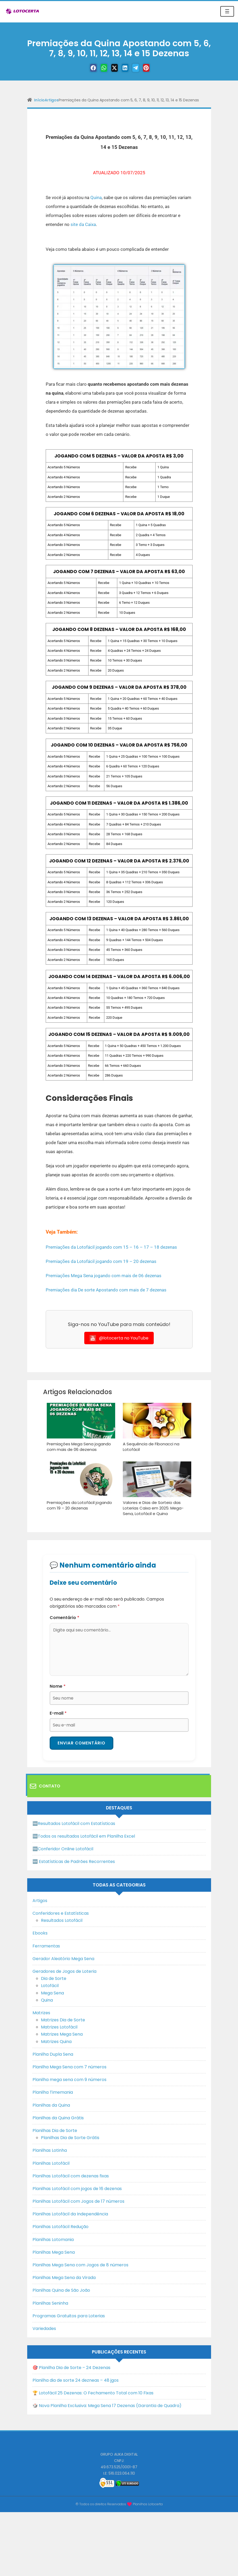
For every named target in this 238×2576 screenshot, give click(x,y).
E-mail (58, 1711)
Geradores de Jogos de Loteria (64, 1970)
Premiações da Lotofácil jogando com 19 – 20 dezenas (101, 1261)
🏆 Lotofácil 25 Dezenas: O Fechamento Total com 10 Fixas (92, 2391)
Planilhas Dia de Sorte (54, 2129)
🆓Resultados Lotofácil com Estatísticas (73, 1822)
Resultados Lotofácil (61, 1919)
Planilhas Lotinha (49, 2149)
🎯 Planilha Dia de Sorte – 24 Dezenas (71, 2366)
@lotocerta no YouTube (119, 1338)
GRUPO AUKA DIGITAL (119, 2453)
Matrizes (41, 2011)
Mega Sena (52, 1991)
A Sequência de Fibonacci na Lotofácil (149, 1446)
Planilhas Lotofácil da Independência (70, 2213)
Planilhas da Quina (51, 2104)
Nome (58, 1684)
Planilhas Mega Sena (53, 2251)
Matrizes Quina (56, 2040)
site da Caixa (83, 224)
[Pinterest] (152, 68)
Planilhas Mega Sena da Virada (64, 2276)
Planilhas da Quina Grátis (58, 2116)
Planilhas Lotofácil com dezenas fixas (70, 2174)
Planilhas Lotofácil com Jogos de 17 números (78, 2200)
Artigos (52, 100)
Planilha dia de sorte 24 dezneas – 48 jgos (75, 2379)
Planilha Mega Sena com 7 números (69, 2065)
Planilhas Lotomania (53, 2238)
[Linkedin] (126, 68)
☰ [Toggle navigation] (227, 11)
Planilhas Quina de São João (61, 2289)
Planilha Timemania (52, 2091)
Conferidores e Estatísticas (60, 1912)
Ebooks (40, 1932)
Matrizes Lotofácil (59, 2026)
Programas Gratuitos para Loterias (68, 2314)
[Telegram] (139, 68)
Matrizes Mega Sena (62, 2033)
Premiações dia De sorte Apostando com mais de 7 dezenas (106, 1289)
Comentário (64, 1616)
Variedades (44, 2327)
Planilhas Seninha (50, 2302)
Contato (45, 1784)
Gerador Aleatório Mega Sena (63, 1957)
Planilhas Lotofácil (50, 2162)
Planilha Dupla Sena (52, 2053)
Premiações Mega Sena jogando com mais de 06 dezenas (103, 1275)
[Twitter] (112, 68)
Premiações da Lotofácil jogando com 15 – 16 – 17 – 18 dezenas (111, 1247)
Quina (96, 197)
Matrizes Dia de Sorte (63, 2018)
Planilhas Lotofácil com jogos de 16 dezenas (77, 2187)
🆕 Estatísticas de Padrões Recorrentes (73, 1860)
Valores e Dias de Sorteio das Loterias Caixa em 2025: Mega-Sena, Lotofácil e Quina (157, 1507)
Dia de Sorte (53, 1977)
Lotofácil (50, 1984)
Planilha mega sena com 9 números (69, 2078)
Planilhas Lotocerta (148, 2502)
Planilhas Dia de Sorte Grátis (70, 2136)
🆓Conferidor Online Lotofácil (62, 1847)
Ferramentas (46, 1944)
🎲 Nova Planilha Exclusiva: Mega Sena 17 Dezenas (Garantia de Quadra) (106, 2404)
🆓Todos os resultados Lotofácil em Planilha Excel (83, 1835)
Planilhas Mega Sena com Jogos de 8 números (80, 2263)
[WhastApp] (99, 68)
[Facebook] (86, 68)
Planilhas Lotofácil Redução (60, 2225)
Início (39, 100)
